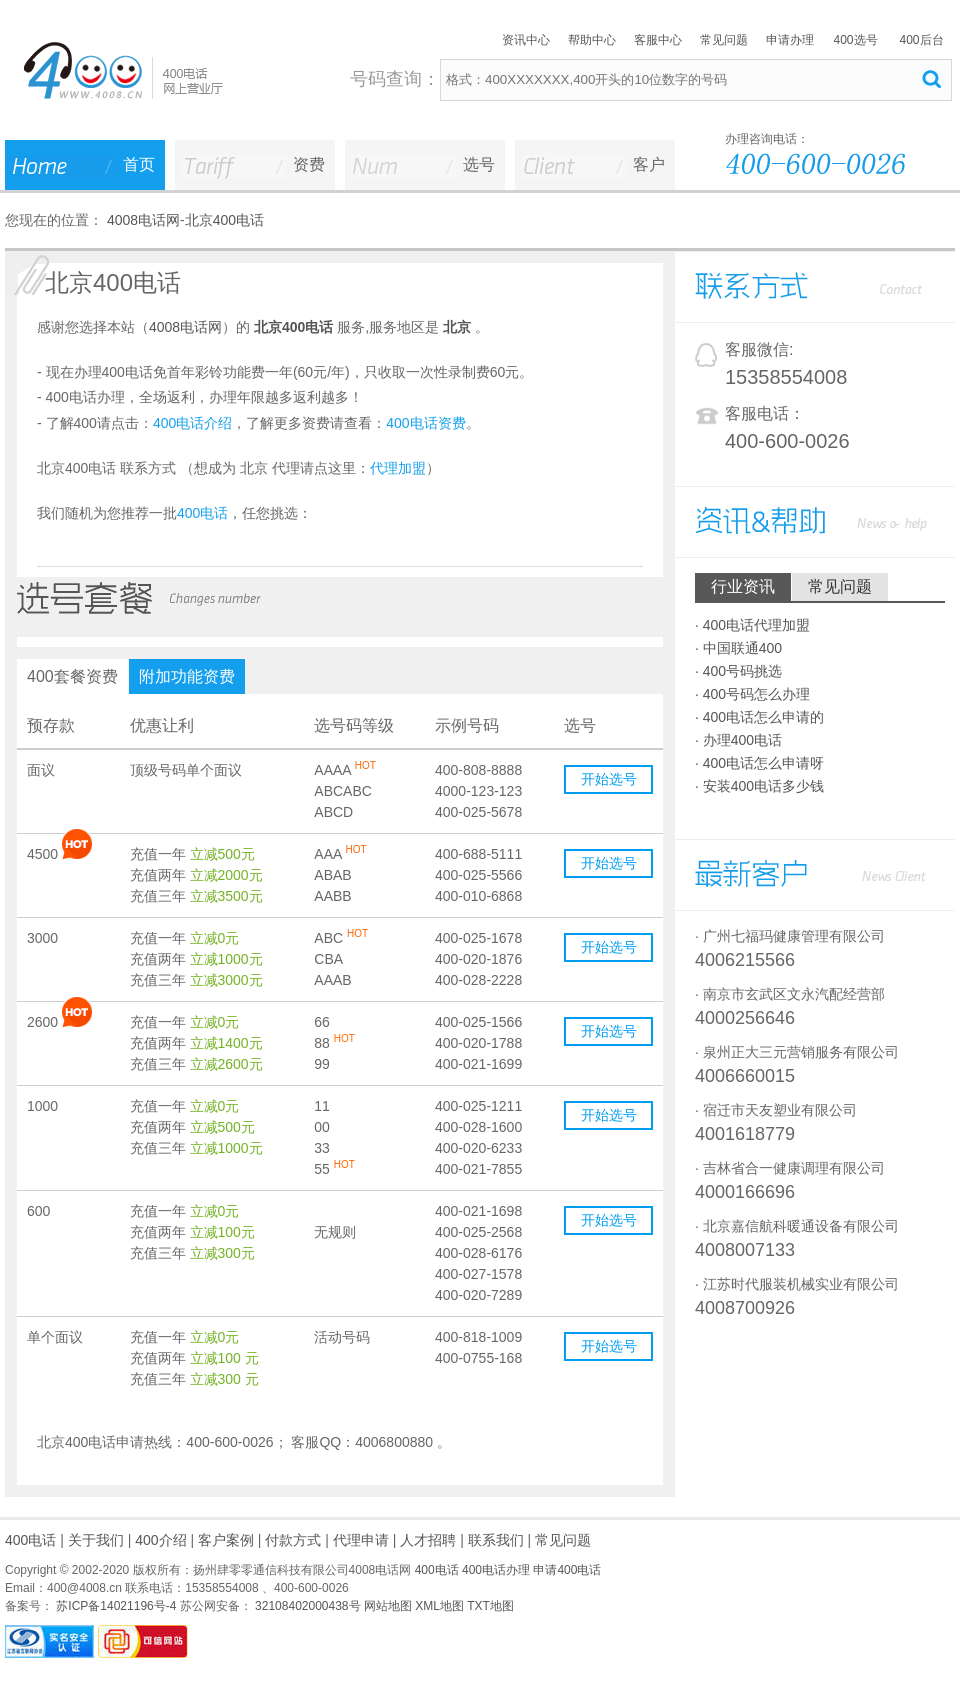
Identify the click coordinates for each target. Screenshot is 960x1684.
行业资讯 (743, 586)
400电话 (30, 1540)
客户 (649, 164)
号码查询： (395, 79)
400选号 (855, 40)
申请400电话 (567, 1570)
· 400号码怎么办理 (752, 694)
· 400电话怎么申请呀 (759, 763)
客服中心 (658, 40)
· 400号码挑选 (738, 671)
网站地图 (388, 1606)
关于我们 (96, 1540)
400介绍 (160, 1540)
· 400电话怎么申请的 (759, 717)
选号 (479, 164)
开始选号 (609, 779)
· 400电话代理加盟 (752, 625)
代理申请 (361, 1540)
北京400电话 (224, 220)
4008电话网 (143, 220)
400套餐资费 (72, 676)
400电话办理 (496, 1570)
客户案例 (226, 1540)
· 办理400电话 (738, 740)
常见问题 (724, 40)
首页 (139, 164)
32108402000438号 (306, 1606)
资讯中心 (526, 40)
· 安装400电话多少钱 (759, 786)
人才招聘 (428, 1540)
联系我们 (496, 1540)
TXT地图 (490, 1606)
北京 (457, 327)
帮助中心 (592, 40)
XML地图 (439, 1606)
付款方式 (293, 1540)
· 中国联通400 (738, 648)
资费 (309, 164)
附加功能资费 (187, 676)
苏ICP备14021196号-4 (114, 1606)
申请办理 (790, 40)
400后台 (921, 40)
